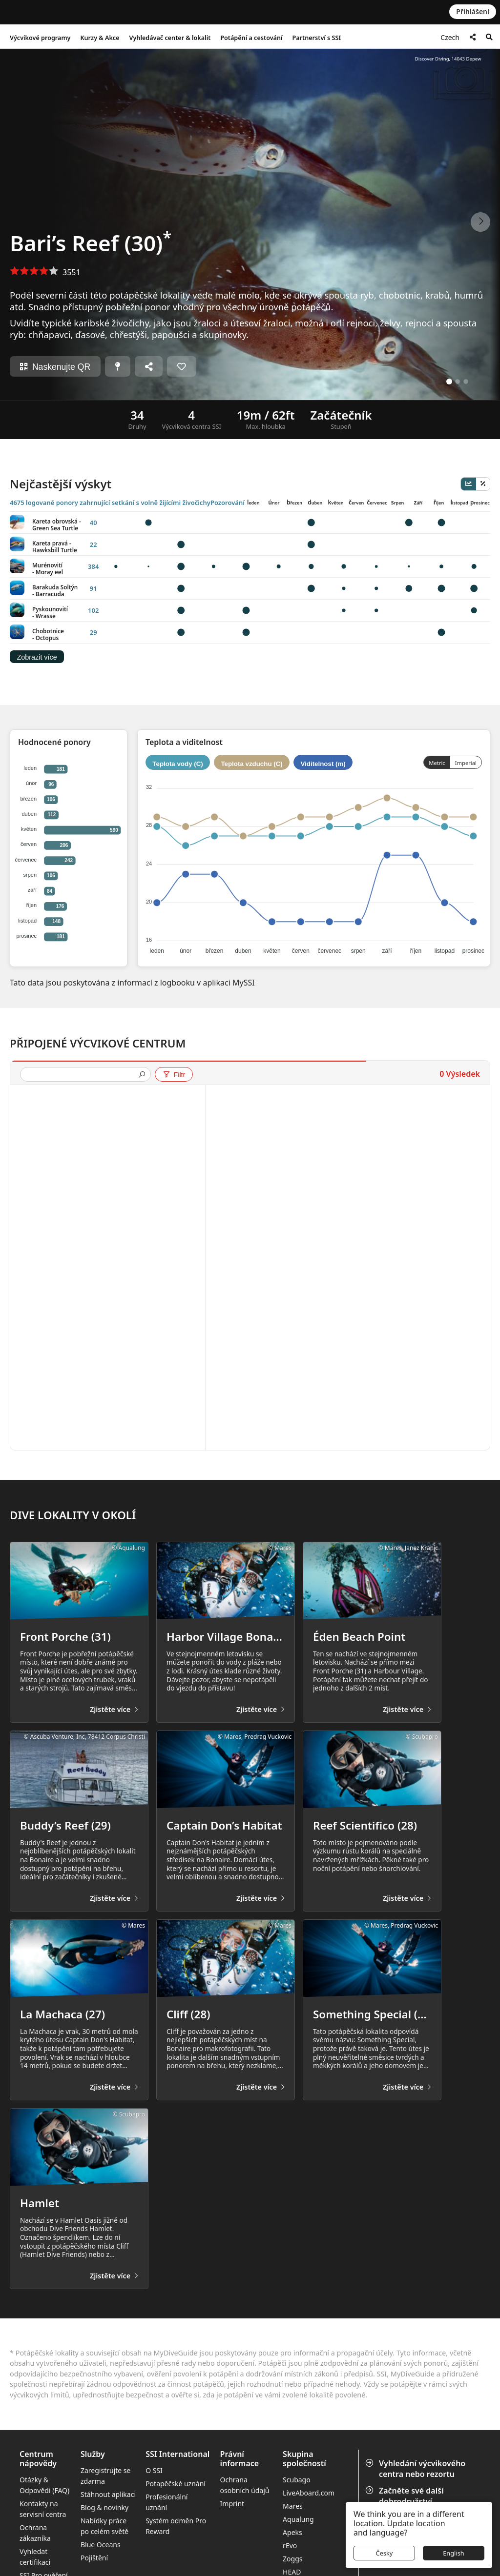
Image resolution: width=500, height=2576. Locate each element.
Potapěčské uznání (176, 2483)
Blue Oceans (101, 2544)
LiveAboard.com (308, 2492)
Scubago (297, 2479)
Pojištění (94, 2557)
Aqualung (298, 2519)
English (453, 2553)
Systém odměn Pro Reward (176, 2526)
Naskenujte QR (55, 367)
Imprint (232, 2503)
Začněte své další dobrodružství (405, 2496)
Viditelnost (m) (322, 763)
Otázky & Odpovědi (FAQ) (44, 2485)
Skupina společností (304, 2459)
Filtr (173, 1075)
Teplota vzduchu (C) (251, 763)
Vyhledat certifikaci (35, 2557)
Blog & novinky (104, 2507)
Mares (293, 2506)
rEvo (290, 2545)
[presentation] (81, 1075)
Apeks (292, 2532)
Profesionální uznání (167, 2502)
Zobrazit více (37, 657)
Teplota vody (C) (177, 763)
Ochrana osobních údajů (245, 2485)
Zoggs (292, 2558)
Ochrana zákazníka (35, 2533)
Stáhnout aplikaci (108, 2494)
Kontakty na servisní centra (43, 2509)
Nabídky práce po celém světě (104, 2526)
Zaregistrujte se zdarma (105, 2476)
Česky (384, 2553)
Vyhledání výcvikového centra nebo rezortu (416, 2468)
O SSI (154, 2470)
